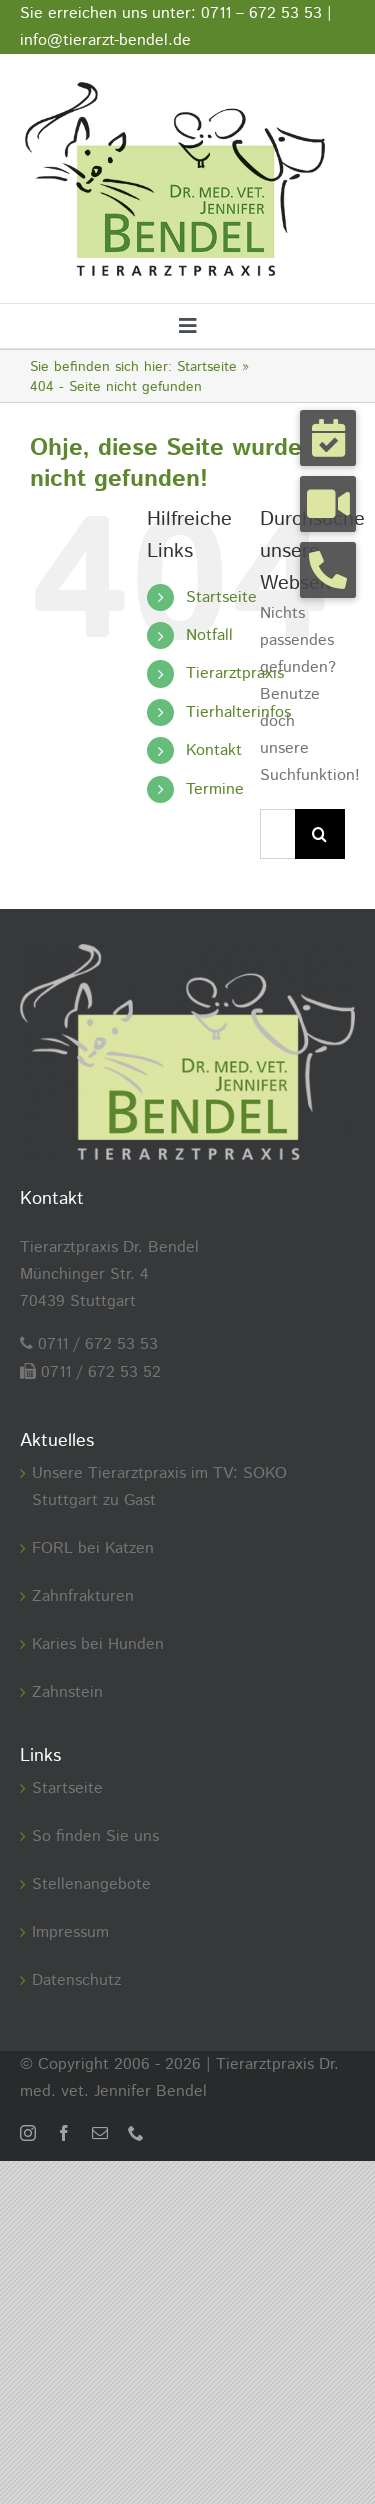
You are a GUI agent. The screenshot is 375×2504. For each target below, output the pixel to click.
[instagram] (28, 2133)
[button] (328, 438)
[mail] (100, 2133)
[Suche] (320, 834)
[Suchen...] (277, 834)
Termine (215, 789)
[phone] (136, 2133)
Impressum (70, 1932)
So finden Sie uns (95, 1836)
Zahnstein (67, 1692)
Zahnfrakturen (83, 1596)
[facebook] (64, 2133)
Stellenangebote (91, 1884)
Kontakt (214, 750)
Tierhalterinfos (238, 712)
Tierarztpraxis (235, 673)
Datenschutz (76, 1980)
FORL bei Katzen (93, 1548)
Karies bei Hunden (98, 1644)
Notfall (209, 635)
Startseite (221, 597)
